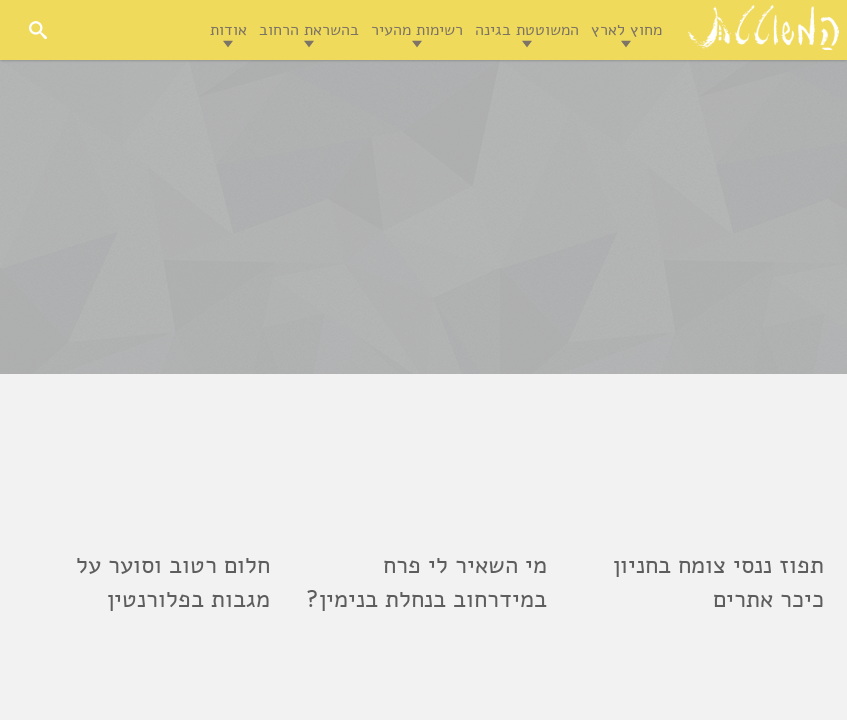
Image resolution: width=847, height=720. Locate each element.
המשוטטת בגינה (527, 30)
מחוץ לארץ (626, 30)
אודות (228, 30)
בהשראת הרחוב (309, 30)
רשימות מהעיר (417, 30)
